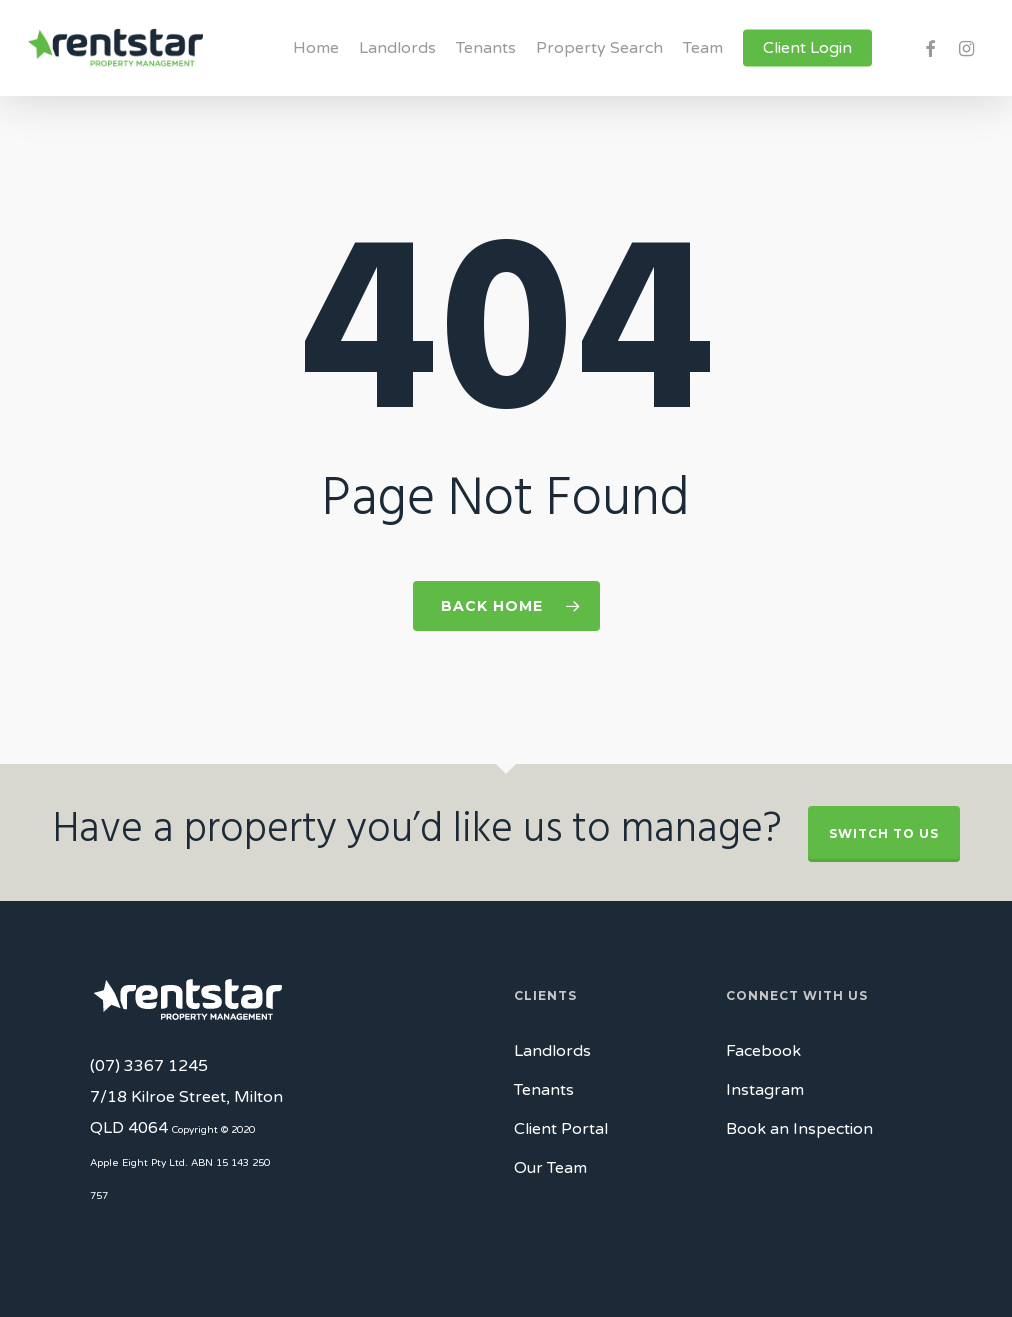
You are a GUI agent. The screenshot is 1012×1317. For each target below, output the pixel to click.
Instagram (765, 1090)
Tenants (544, 1090)
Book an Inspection (799, 1129)
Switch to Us (884, 833)
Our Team (550, 1168)
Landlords (552, 1051)
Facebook (763, 1051)
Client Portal (561, 1129)
